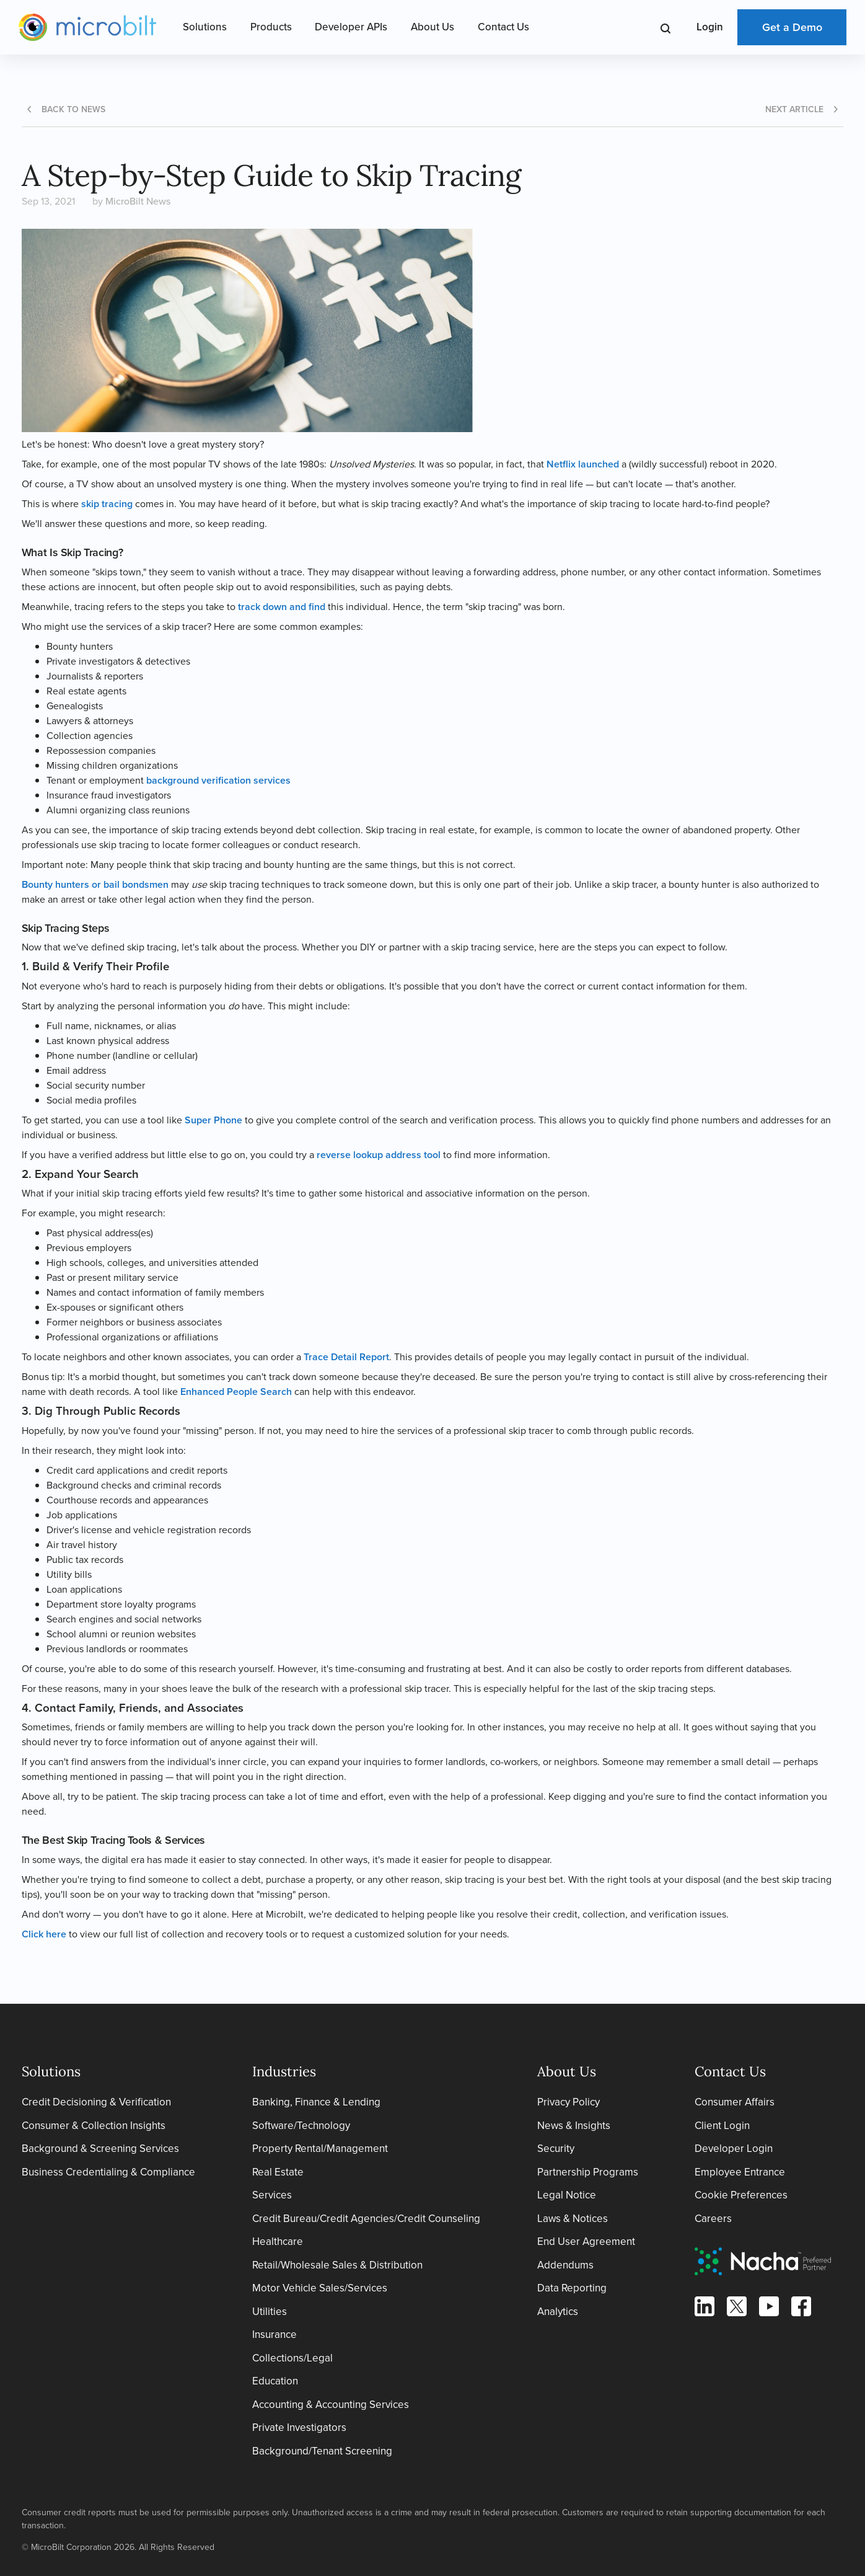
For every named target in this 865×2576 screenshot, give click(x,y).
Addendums (565, 2265)
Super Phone (213, 1120)
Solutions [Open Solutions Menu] (205, 27)
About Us (432, 27)
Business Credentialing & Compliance (108, 2172)
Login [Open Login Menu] (709, 27)
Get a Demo (792, 27)
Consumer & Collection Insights (93, 2125)
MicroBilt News (137, 201)
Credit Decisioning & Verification (96, 2102)
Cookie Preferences (741, 2195)
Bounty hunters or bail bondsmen (95, 884)
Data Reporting (572, 2288)
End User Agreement (586, 2241)
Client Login (722, 2125)
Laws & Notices (572, 2218)
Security (555, 2148)
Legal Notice (566, 2195)
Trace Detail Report (346, 1357)
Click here (44, 1934)
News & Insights (573, 2125)
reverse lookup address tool (379, 1155)
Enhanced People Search (236, 1391)
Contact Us (503, 27)
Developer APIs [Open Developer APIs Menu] (351, 27)
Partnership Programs (587, 2172)
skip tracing (107, 504)
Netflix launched (583, 464)
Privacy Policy (568, 2102)
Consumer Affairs (735, 2102)
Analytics (557, 2311)
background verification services (218, 780)
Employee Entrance (740, 2172)
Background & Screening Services (100, 2148)
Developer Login (734, 2148)
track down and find (281, 607)
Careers (713, 2218)
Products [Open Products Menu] (271, 27)
